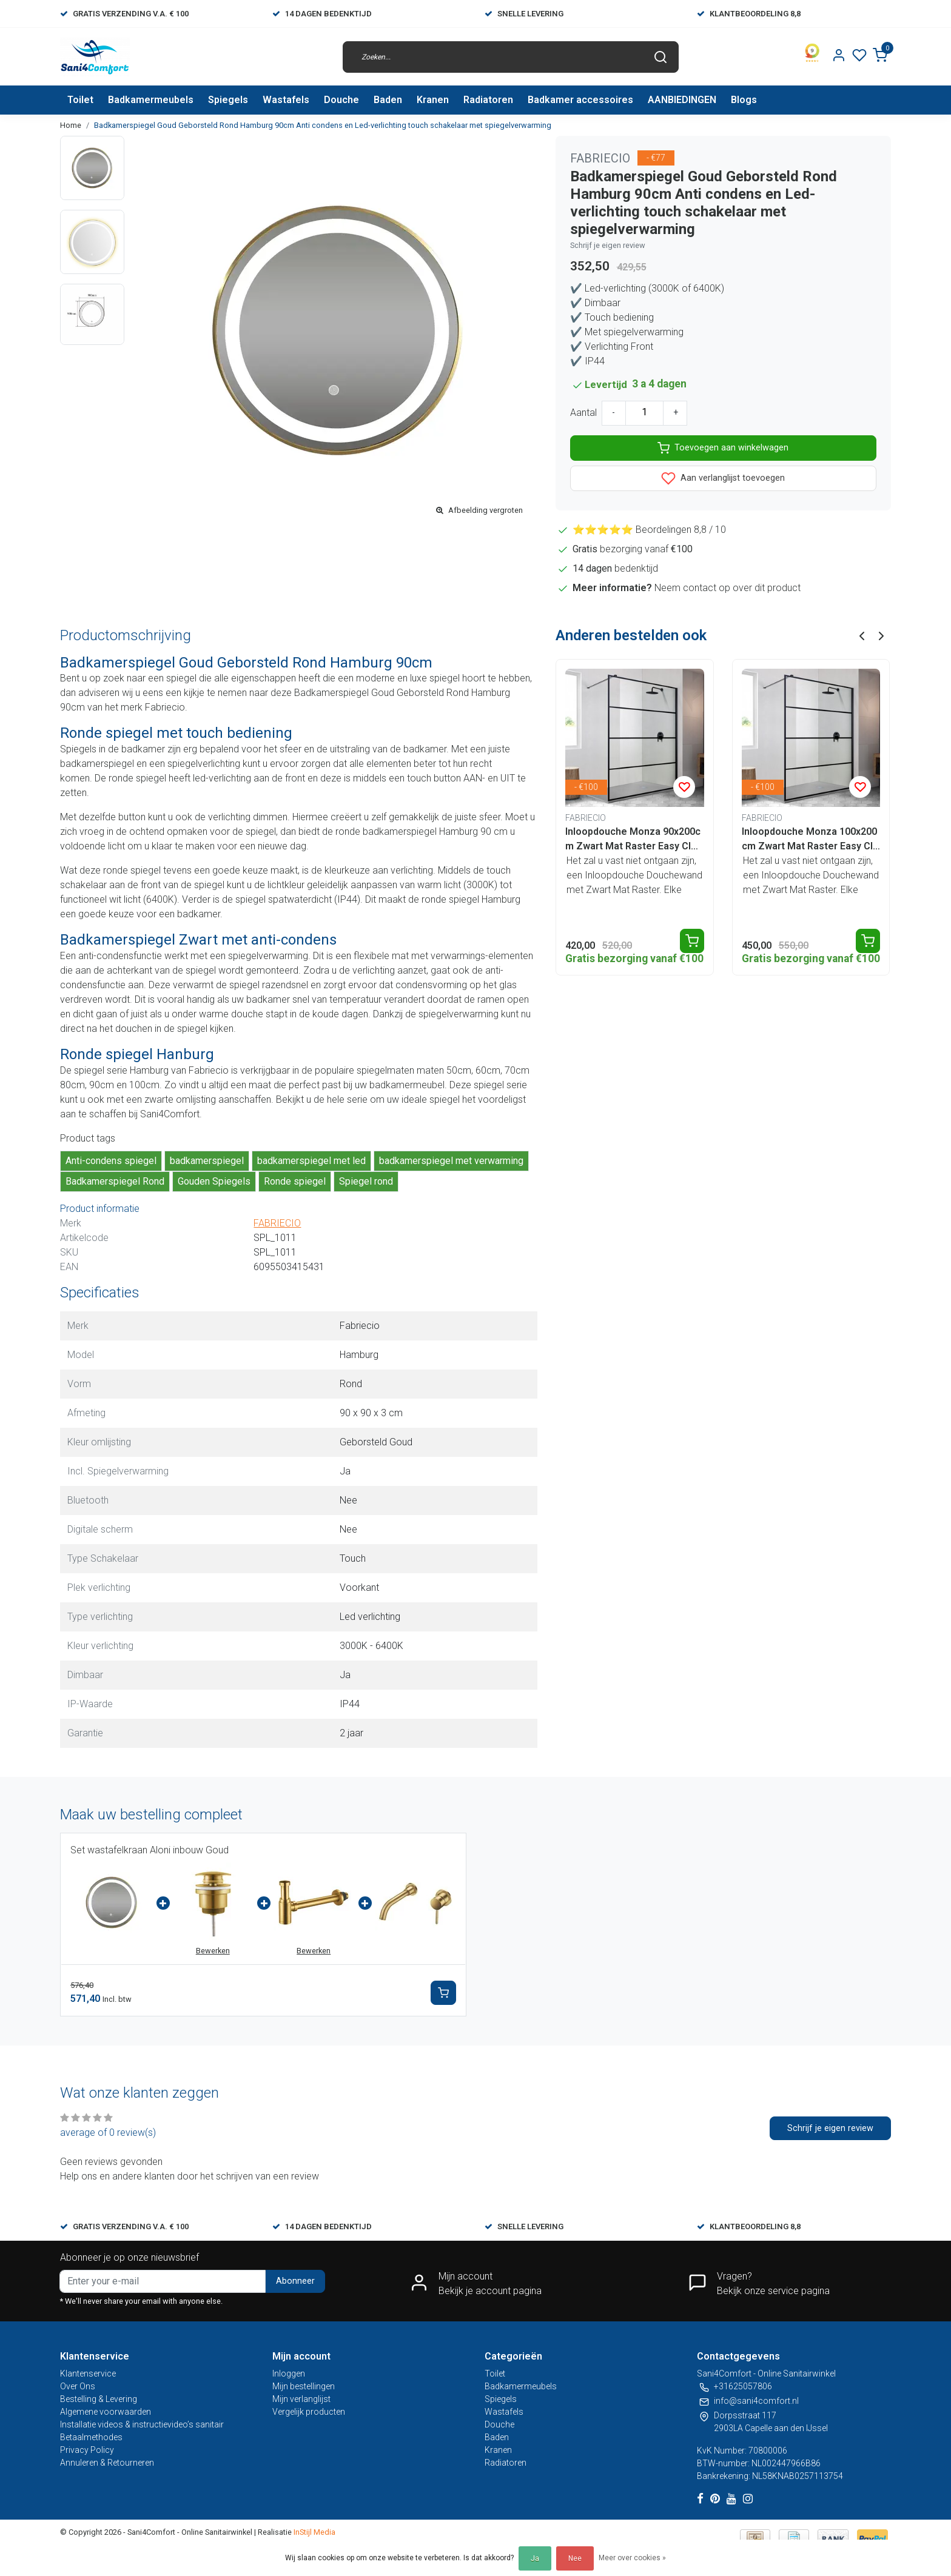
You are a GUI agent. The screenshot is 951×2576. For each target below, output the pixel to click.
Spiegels (228, 99)
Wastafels (286, 99)
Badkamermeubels (150, 99)
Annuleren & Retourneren (107, 2462)
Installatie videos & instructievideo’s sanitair (142, 2424)
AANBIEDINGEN (682, 99)
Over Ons (77, 2386)
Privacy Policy (87, 2450)
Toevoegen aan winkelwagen (722, 448)
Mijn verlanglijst (301, 2399)
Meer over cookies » (632, 2558)
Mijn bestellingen (303, 2386)
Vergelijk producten (308, 2412)
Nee (575, 2558)
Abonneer (295, 2281)
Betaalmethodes (91, 2437)
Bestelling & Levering (98, 2399)
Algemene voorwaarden (105, 2412)
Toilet (80, 99)
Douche (341, 99)
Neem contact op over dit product (727, 588)
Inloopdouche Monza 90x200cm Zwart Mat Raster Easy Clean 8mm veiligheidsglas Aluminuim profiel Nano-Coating (633, 840)
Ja (535, 2558)
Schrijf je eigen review (607, 245)
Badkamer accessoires (580, 99)
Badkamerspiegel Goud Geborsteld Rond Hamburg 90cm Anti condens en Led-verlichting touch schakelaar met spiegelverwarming (322, 125)
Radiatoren (488, 99)
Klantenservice (88, 2373)
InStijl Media (313, 2532)
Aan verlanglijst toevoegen (723, 478)
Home (70, 125)
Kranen (433, 99)
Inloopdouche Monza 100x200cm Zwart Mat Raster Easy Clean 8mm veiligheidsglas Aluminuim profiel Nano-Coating (810, 840)
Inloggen (288, 2373)
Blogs (744, 99)
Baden (388, 99)
